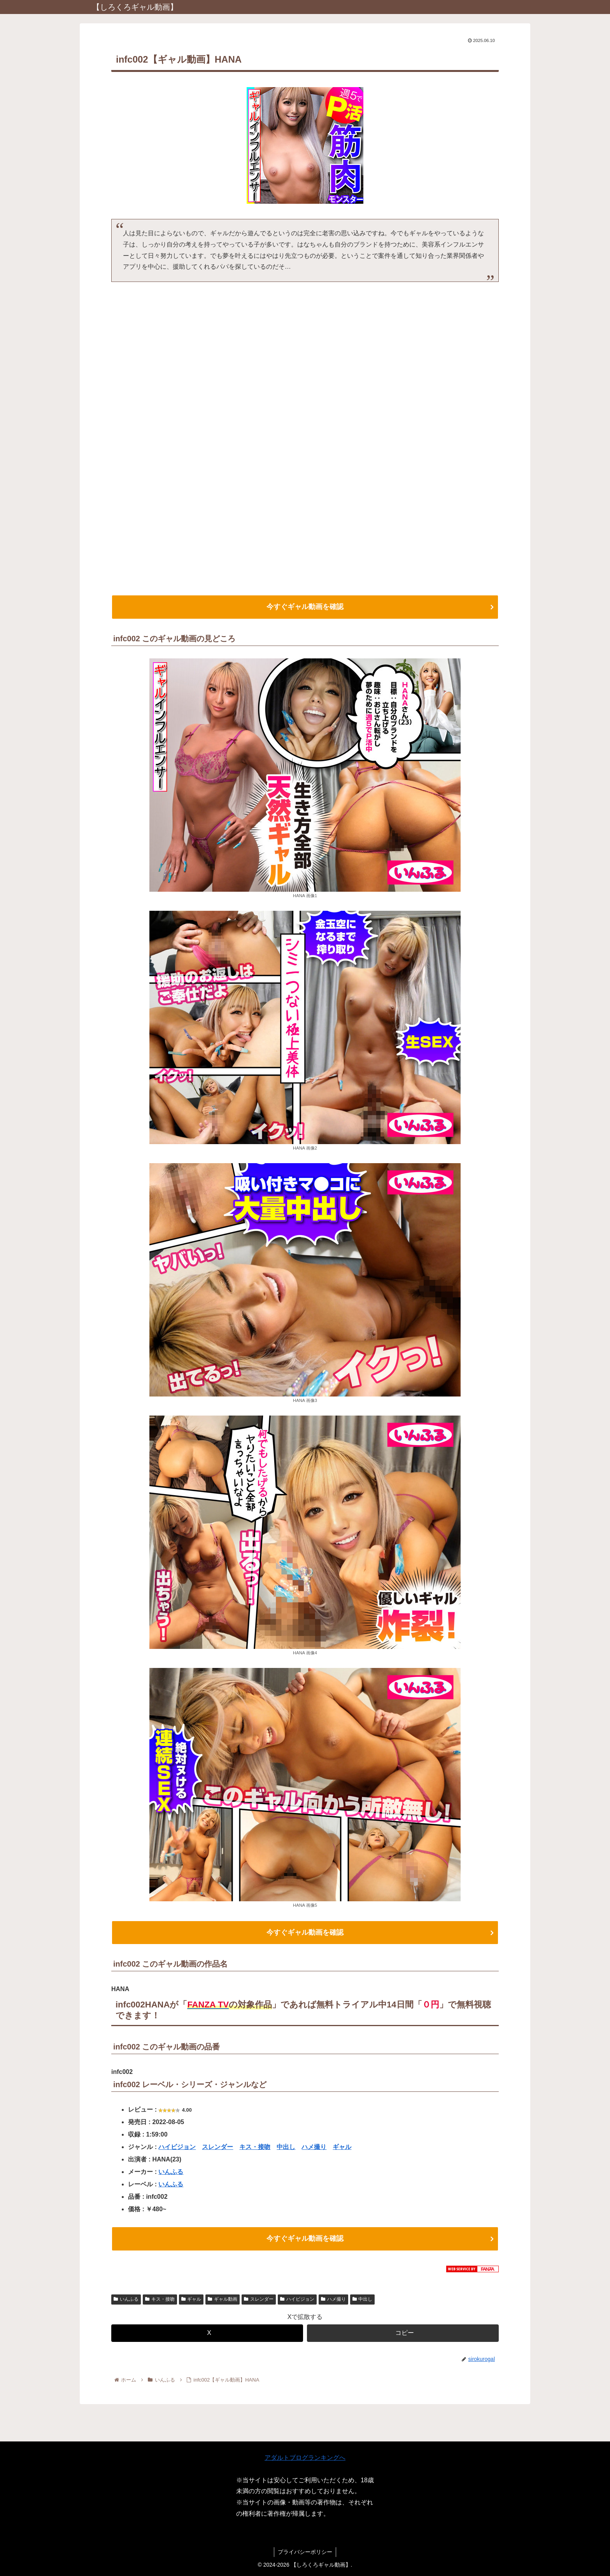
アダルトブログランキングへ (305, 2457)
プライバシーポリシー (305, 2552)
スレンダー (217, 2148)
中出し (286, 2148)
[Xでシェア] (207, 2335)
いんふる (170, 2173)
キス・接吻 (254, 2148)
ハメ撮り (313, 2148)
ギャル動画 (222, 2300)
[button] (403, 2335)
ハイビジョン (177, 2148)
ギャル (342, 2148)
